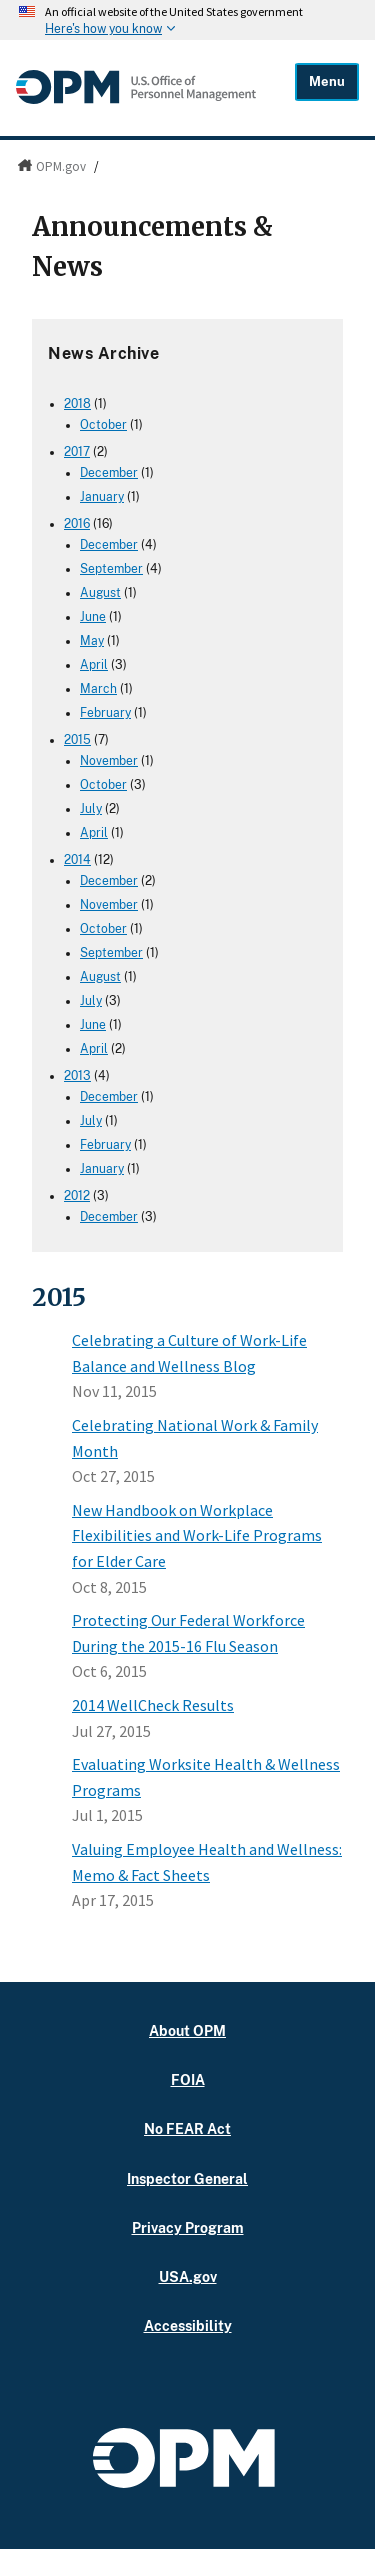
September (111, 569)
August (100, 593)
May (92, 641)
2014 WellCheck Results (153, 1705)
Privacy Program (188, 2227)
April (94, 665)
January (102, 497)
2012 (77, 1196)
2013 (77, 1076)
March (98, 689)
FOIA (188, 2079)
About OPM (187, 2030)
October (103, 425)
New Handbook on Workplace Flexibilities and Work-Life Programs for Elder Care (197, 1535)
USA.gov (188, 2276)
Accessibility (188, 2325)
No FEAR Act (187, 2128)
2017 (77, 452)
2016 (77, 524)
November (109, 761)
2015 (77, 740)
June (93, 617)
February (105, 713)
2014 (77, 860)
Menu (327, 81)
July (91, 809)
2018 (77, 404)
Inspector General (187, 2178)
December (109, 473)
